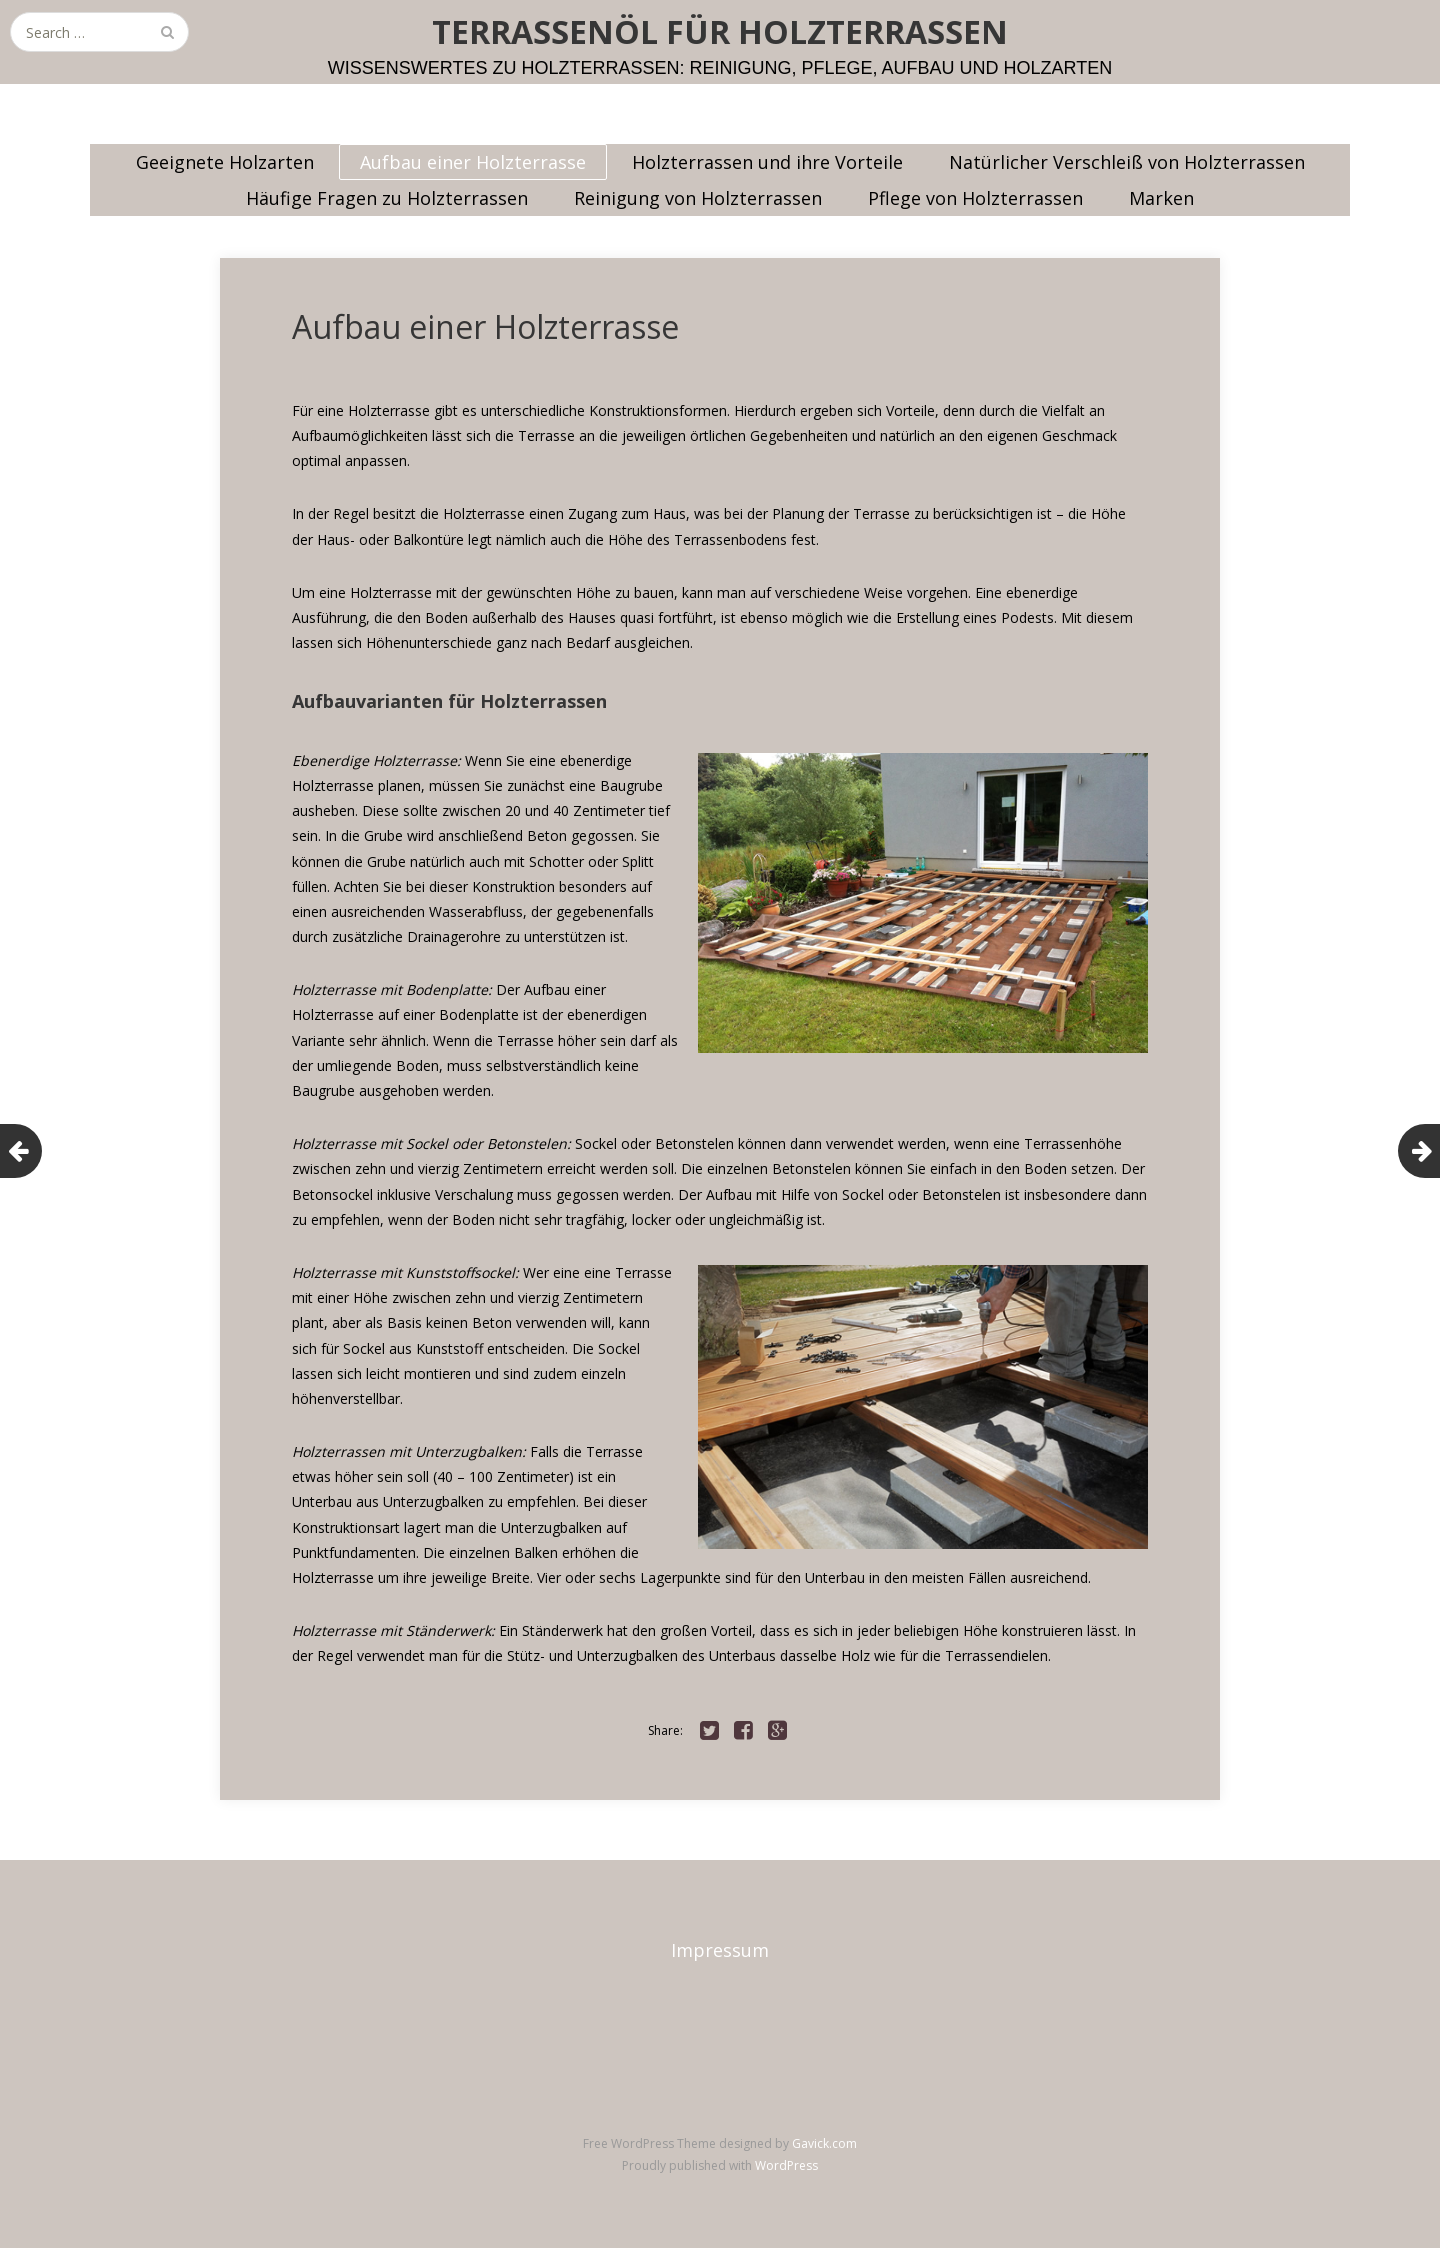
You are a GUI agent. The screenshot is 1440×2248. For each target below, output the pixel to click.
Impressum (720, 1950)
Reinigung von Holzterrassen (698, 198)
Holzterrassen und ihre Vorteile (767, 162)
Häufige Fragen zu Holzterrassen (387, 198)
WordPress (786, 2165)
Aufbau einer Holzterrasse (473, 162)
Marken (1161, 198)
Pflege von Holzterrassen (975, 198)
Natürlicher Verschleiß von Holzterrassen (1127, 162)
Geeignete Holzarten (225, 162)
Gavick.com (824, 2143)
